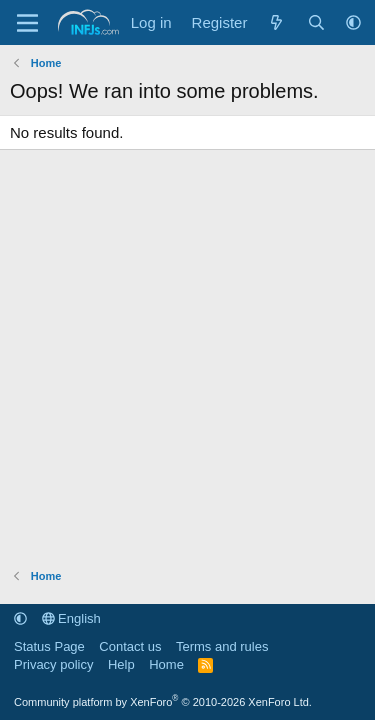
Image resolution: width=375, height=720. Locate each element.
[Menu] (27, 23)
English (71, 618)
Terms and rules (222, 646)
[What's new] (276, 22)
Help (121, 664)
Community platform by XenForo (163, 702)
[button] (353, 22)
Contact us (130, 646)
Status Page (49, 646)
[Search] (316, 22)
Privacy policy (53, 664)
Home (166, 664)
